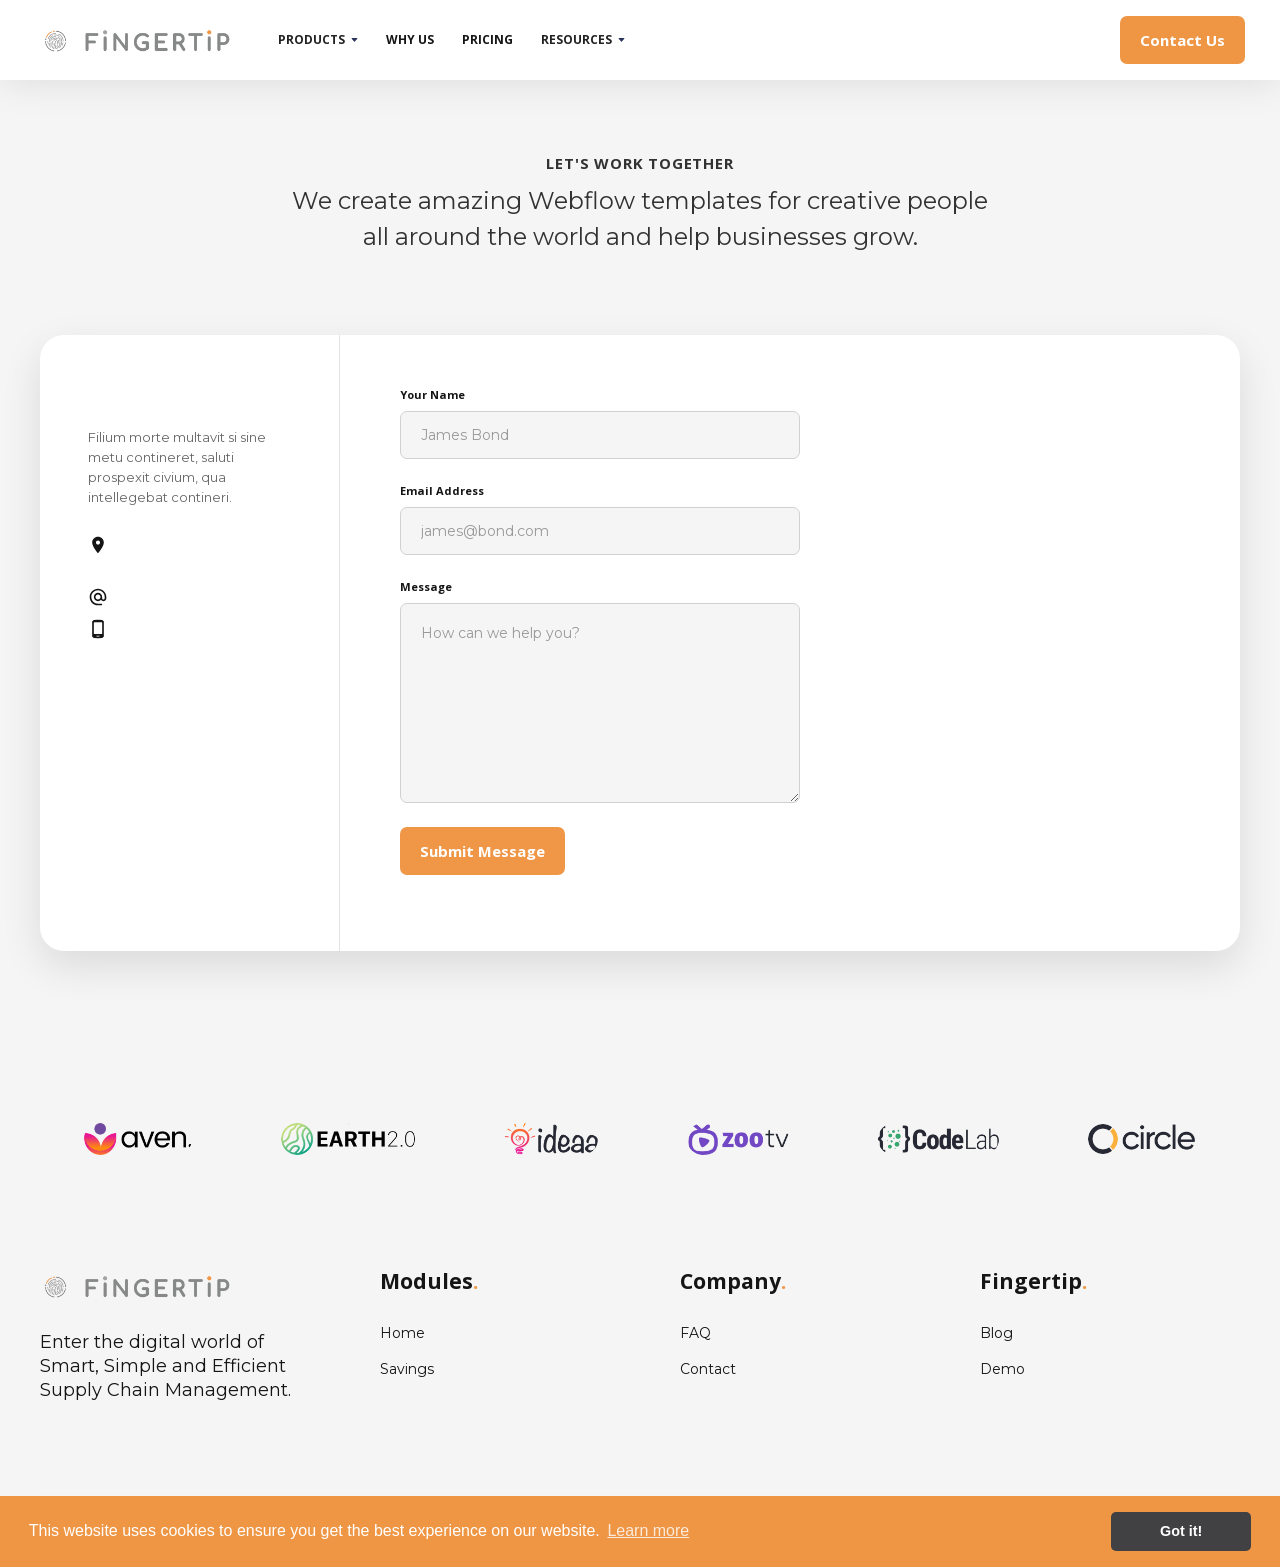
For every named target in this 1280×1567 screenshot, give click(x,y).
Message (426, 586)
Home (402, 1333)
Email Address (442, 490)
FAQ (695, 1333)
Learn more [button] (648, 1530)
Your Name (432, 394)
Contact (708, 1369)
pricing (487, 39)
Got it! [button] (1181, 1531)
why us (410, 39)
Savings (407, 1369)
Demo (1002, 1369)
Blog (996, 1333)
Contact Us (1182, 40)
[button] (318, 40)
